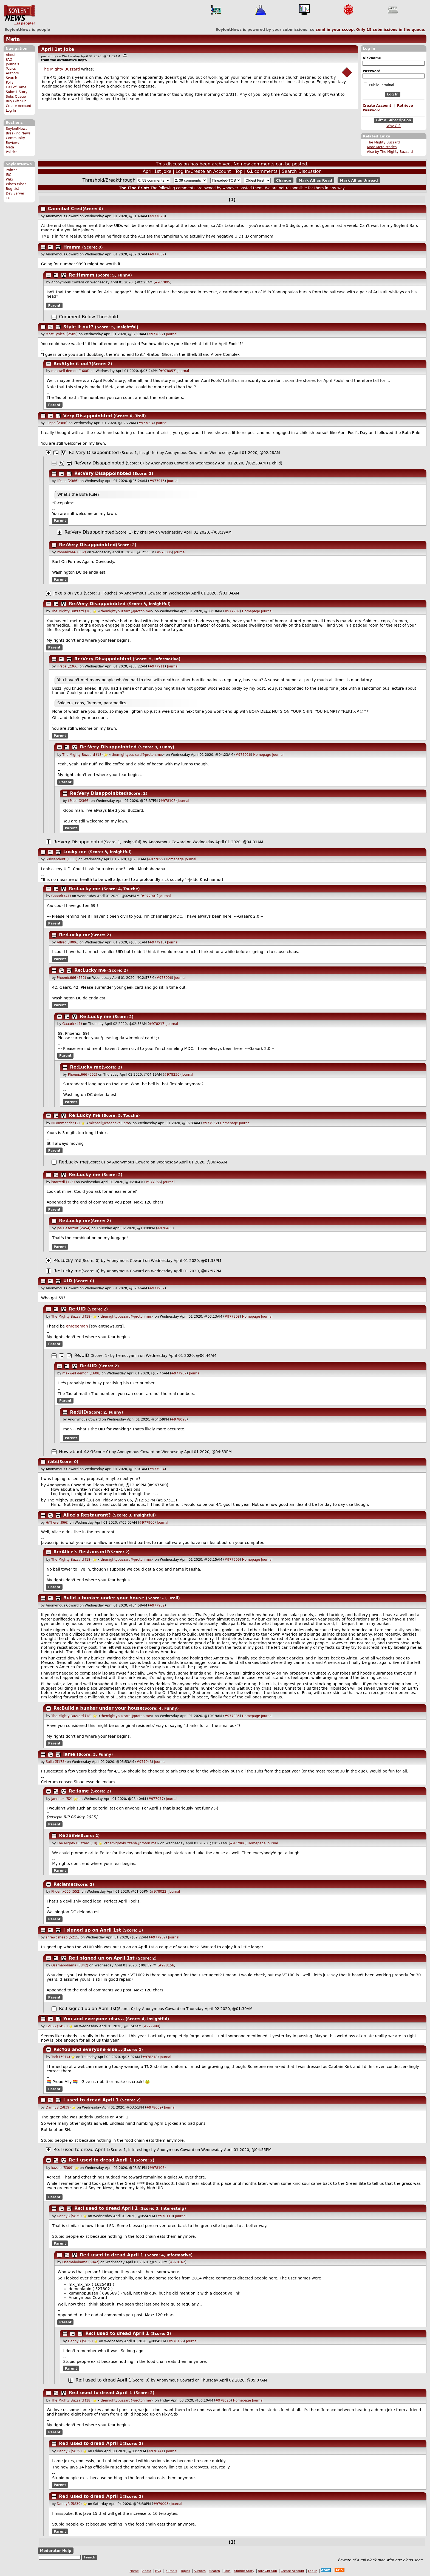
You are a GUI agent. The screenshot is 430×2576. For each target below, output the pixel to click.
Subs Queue (16, 96)
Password (371, 71)
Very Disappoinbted (87, 415)
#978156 (166, 1965)
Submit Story (16, 92)
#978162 (177, 2262)
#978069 (154, 2107)
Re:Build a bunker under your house (98, 1708)
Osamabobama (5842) (69, 1965)
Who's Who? (16, 184)
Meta (13, 39)
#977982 (158, 1937)
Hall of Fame (16, 87)
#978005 (164, 552)
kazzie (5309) (62, 2168)
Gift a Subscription (393, 120)
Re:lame (79, 1791)
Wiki (9, 179)
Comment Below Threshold (88, 316)
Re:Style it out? (72, 363)
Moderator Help (55, 2551)
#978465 (164, 1228)
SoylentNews (19, 15)
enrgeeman (77, 1326)
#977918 (157, 942)
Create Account (18, 106)
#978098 (178, 1419)
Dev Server (15, 193)
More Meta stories (382, 147)
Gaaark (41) (61, 896)
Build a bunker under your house (104, 1597)
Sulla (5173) (56, 1762)
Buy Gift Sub (16, 101)
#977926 (243, 755)
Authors (12, 73)
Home (134, 2571)
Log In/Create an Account (203, 171)
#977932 (157, 1605)
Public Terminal (379, 85)
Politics (11, 152)
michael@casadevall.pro (109, 1123)
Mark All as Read (315, 180)
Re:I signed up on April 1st (102, 1958)
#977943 (144, 1762)
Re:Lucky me (84, 888)
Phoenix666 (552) (71, 552)
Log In (11, 110)
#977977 (156, 1799)
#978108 (168, 801)
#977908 (232, 1316)
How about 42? (75, 1451)
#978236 (171, 1074)
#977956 (153, 1182)
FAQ (9, 59)
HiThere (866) (57, 1522)
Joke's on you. (68, 593)
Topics (11, 69)
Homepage (251, 611)
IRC (8, 175)
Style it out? (78, 326)
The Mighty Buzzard (383, 142)
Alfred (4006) (67, 942)
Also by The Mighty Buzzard (390, 152)
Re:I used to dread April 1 (81, 2149)
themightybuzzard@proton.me (126, 611)
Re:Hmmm (81, 275)
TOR (9, 198)
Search (11, 78)
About (11, 55)
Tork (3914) (60, 2057)
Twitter (11, 170)
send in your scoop (334, 29)
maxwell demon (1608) (70, 371)
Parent (54, 305)
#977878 (157, 216)
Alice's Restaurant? (87, 1515)
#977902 (157, 1288)
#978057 (167, 371)
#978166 (176, 2341)
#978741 (156, 2451)
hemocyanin (127, 1355)
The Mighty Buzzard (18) (71, 611)
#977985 (232, 1716)
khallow (147, 532)
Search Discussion (301, 171)
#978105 (157, 2168)
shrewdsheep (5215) (63, 1937)
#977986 (237, 1843)
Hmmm (72, 247)
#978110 (165, 2216)
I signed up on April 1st (92, 1930)
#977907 (232, 611)
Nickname (372, 58)
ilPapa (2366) (56, 423)
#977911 (157, 666)
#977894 (146, 423)
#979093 (160, 2504)
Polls (9, 82)
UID (67, 1280)
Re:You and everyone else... (87, 2049)
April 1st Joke (57, 49)
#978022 (158, 1891)
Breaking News (18, 133)
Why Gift (393, 126)
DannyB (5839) (58, 2107)
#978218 (149, 2057)
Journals (12, 64)
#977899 (155, 859)
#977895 (162, 282)
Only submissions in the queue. (391, 29)
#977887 (157, 254)
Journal (171, 334)
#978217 (156, 1024)
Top (239, 171)
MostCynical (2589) (62, 334)
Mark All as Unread (359, 180)
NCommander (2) (65, 1123)
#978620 (223, 2400)
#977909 (232, 1560)
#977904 (157, 1469)
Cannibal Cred (65, 208)
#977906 (147, 1522)
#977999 (151, 2026)
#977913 (157, 481)
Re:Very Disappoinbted (94, 452)
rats (53, 1461)
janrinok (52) (61, 1799)
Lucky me (75, 851)
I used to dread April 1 (91, 2099)
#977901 (149, 896)
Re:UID (77, 1309)
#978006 (164, 978)
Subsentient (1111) (62, 859)
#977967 (179, 1373)
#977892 (156, 334)
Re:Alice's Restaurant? (81, 1551)
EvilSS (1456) (57, 2026)
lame (69, 1754)
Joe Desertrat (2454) (73, 1228)
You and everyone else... (93, 2018)
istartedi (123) (63, 1182)
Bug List (12, 189)
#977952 (210, 1123)
